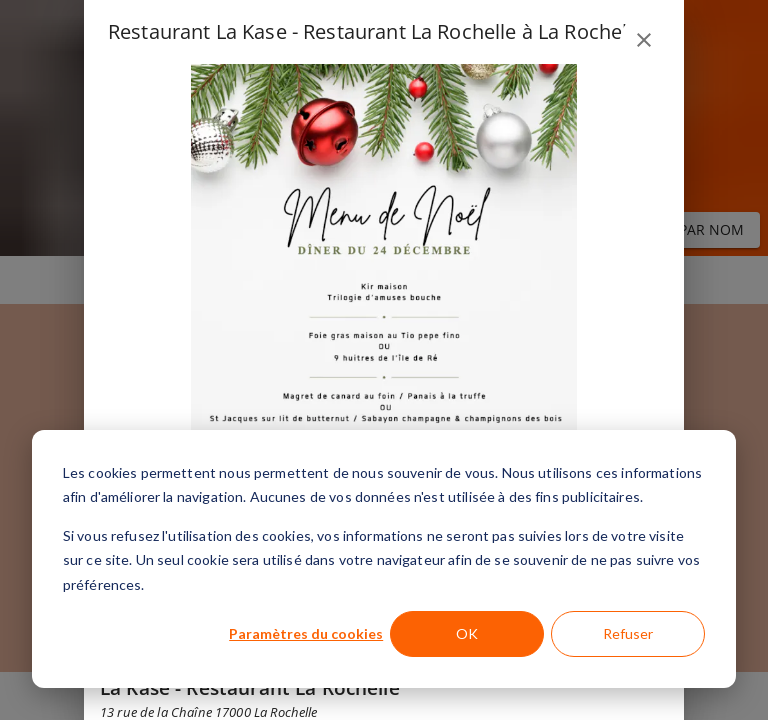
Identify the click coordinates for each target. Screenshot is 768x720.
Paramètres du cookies (306, 633)
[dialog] (384, 559)
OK (467, 633)
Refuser (628, 633)
